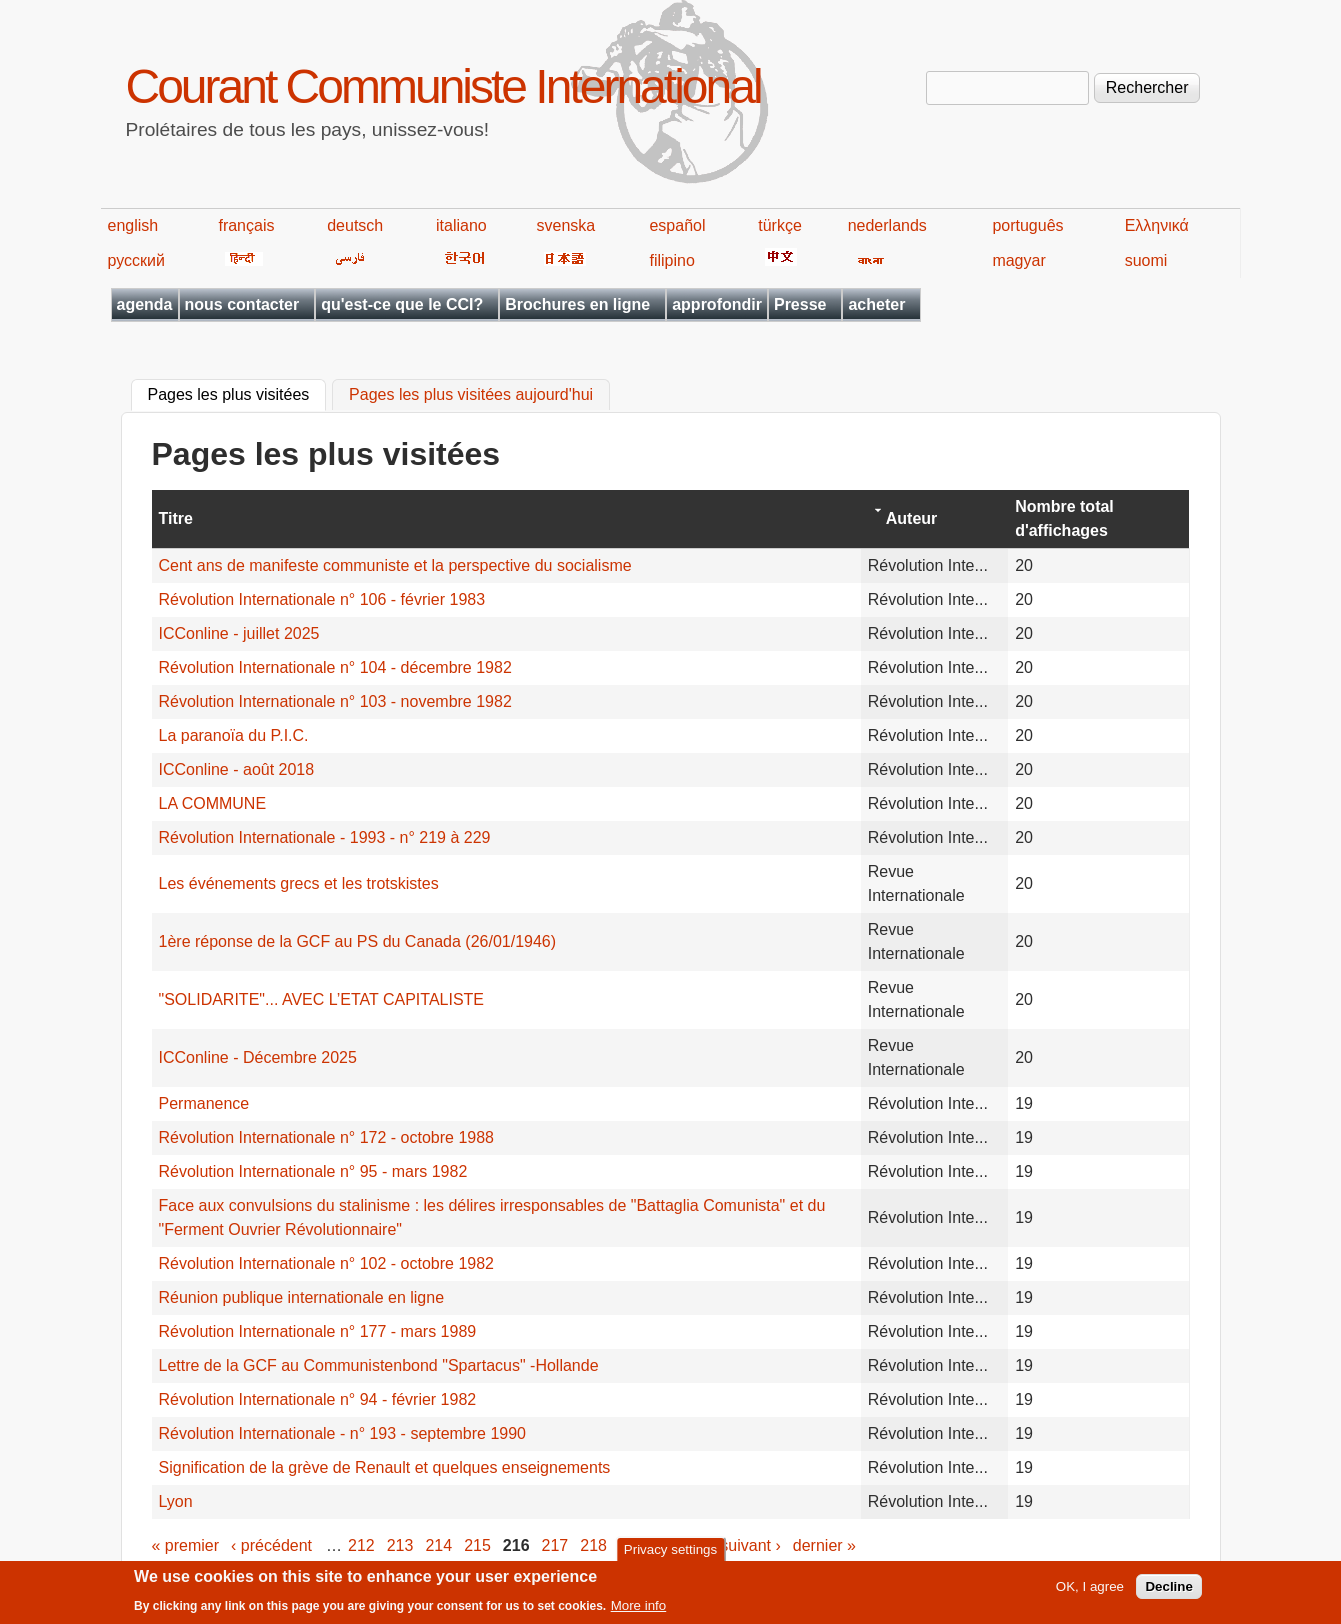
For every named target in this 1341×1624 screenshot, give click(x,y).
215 (477, 1545)
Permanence (204, 1103)
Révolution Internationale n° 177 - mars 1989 (318, 1331)
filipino (671, 260)
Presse (800, 304)
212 (361, 1545)
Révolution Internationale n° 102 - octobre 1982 (327, 1263)
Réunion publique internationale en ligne (302, 1297)
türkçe (780, 225)
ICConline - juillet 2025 (239, 633)
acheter (876, 304)
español (677, 225)
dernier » (824, 1545)
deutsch (355, 225)
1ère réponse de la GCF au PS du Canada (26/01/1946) (358, 941)
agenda (145, 304)
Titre (176, 518)
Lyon (176, 1501)
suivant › (750, 1545)
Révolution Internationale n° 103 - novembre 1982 (335, 701)
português (1027, 225)
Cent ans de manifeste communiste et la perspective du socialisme (395, 565)
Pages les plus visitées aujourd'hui (471, 395)
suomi (1146, 260)
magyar (1018, 260)
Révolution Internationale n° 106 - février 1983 (322, 599)
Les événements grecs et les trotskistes (299, 883)
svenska (566, 225)
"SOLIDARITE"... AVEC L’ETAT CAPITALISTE (322, 999)
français (246, 225)
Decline (1168, 1590)
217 (555, 1545)
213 (400, 1545)
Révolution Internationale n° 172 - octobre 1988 (327, 1137)
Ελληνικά (1157, 225)
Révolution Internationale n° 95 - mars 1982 (313, 1171)
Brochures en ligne (577, 304)
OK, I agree (1090, 1590)
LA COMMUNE (213, 803)
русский (136, 260)
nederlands (887, 225)
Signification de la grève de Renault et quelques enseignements (385, 1467)
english (133, 225)
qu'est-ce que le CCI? (402, 304)
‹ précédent (271, 1545)
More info (639, 1609)
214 (438, 1545)
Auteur (912, 518)
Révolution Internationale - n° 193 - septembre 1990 (343, 1433)
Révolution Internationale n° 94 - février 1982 (318, 1399)
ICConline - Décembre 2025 (258, 1057)
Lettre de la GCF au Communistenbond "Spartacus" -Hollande (379, 1365)
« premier (186, 1545)
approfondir (717, 304)
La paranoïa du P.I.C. (234, 735)
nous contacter (242, 304)
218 (593, 1545)
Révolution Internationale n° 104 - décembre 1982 (335, 667)
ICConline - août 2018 (237, 769)
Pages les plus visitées (237, 393)
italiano (461, 225)
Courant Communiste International (443, 86)
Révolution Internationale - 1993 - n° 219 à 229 (325, 837)
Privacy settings (670, 1553)
